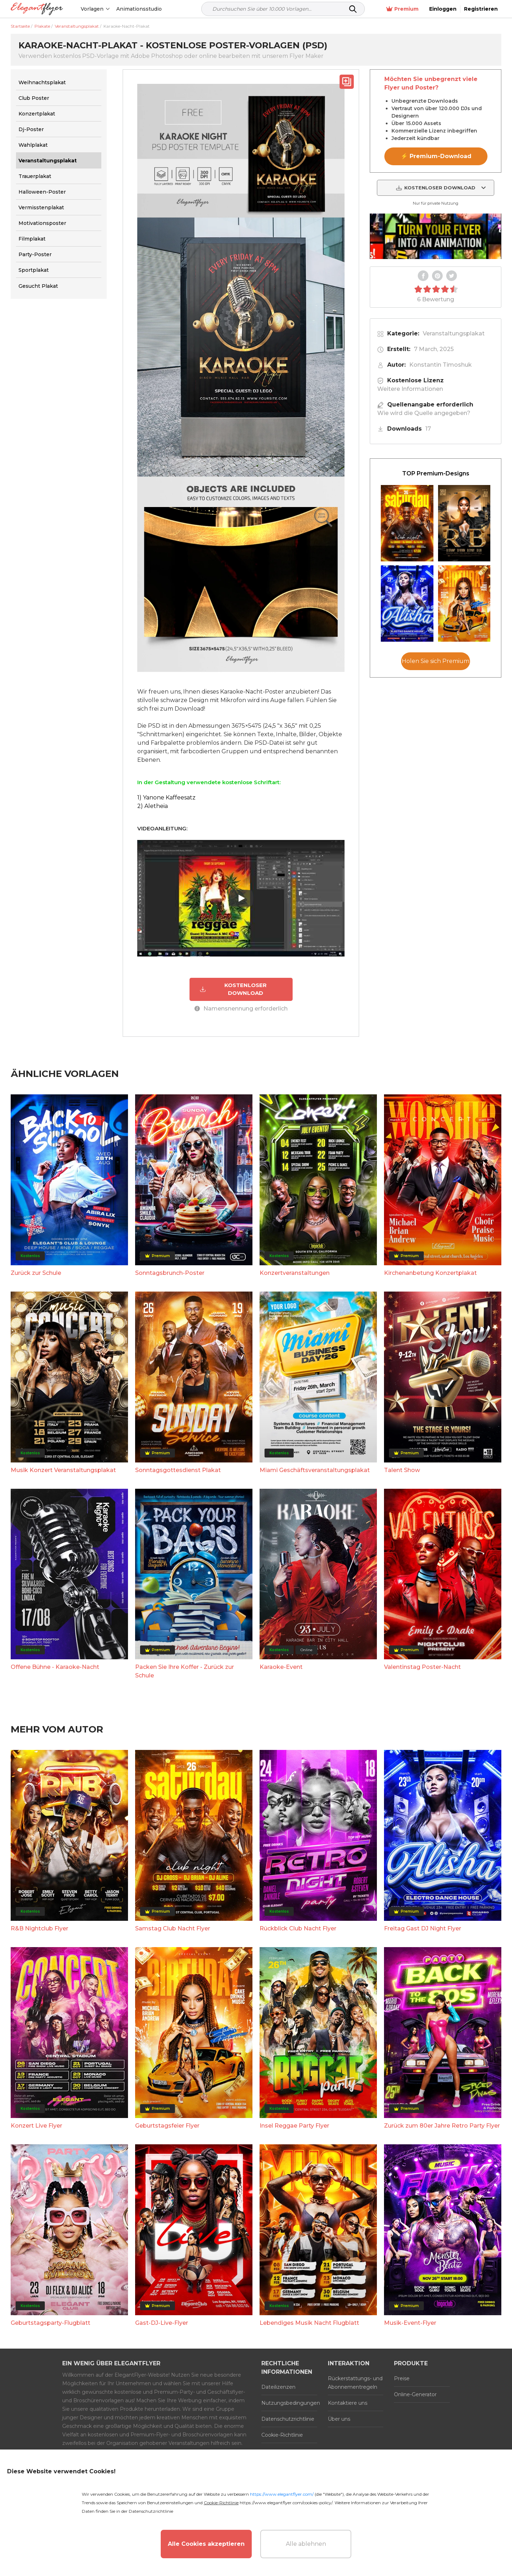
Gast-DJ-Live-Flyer (161, 2322)
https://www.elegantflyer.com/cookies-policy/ (286, 2502)
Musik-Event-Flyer (410, 2322)
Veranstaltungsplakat (454, 333)
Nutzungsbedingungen (289, 2403)
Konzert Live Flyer (36, 2125)
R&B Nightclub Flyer (39, 1928)
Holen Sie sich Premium (435, 661)
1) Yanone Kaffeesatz (166, 797)
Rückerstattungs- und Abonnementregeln (355, 2382)
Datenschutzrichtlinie (287, 2419)
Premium (402, 9)
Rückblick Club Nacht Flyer (298, 1928)
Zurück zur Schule (36, 1273)
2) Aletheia (152, 806)
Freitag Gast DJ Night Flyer (422, 1928)
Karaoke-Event (281, 1667)
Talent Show (402, 1470)
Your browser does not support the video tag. (435, 236)
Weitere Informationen (410, 389)
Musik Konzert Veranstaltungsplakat (63, 1470)
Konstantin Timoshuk (440, 364)
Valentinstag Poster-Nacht (422, 1667)
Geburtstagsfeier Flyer (167, 2125)
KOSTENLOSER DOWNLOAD (233, 989)
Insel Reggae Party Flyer (294, 2125)
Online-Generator (415, 2394)
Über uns (339, 2419)
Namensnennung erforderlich (241, 1008)
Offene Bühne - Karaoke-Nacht (55, 1667)
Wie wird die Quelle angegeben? (423, 413)
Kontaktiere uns (347, 2403)
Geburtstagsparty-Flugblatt (50, 2322)
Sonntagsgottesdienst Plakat (178, 1470)
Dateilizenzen (278, 2387)
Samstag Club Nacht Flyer (172, 1928)
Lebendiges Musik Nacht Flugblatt (309, 2322)
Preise (402, 2378)
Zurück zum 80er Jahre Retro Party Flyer (442, 2125)
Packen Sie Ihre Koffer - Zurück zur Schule (184, 1671)
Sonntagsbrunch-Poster (169, 1273)
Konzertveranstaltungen (295, 1273)
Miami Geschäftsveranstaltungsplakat (315, 1470)
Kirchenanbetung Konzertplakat (430, 1273)
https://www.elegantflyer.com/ (282, 2494)
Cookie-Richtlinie (282, 2435)
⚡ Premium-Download (436, 156)
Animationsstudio (139, 9)
